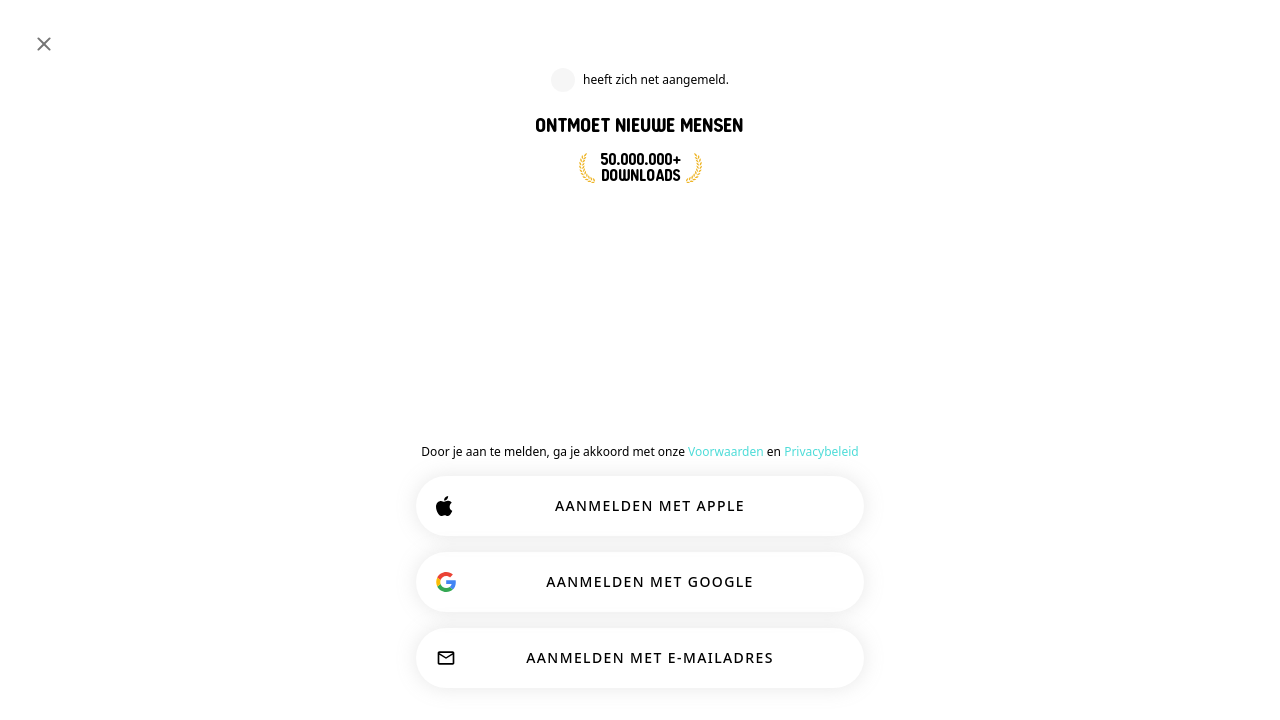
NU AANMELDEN (656, 242)
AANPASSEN (566, 662)
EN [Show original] (1205, 198)
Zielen (824, 467)
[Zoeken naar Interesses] (590, 32)
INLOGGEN (1188, 32)
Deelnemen (625, 467)
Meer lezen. (374, 610)
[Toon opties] (594, 518)
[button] (1017, 157)
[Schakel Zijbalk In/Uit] (36, 32)
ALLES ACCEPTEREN (773, 662)
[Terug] (548, 332)
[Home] (81, 32)
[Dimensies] (1092, 32)
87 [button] (1197, 224)
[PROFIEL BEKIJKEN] (993, 211)
